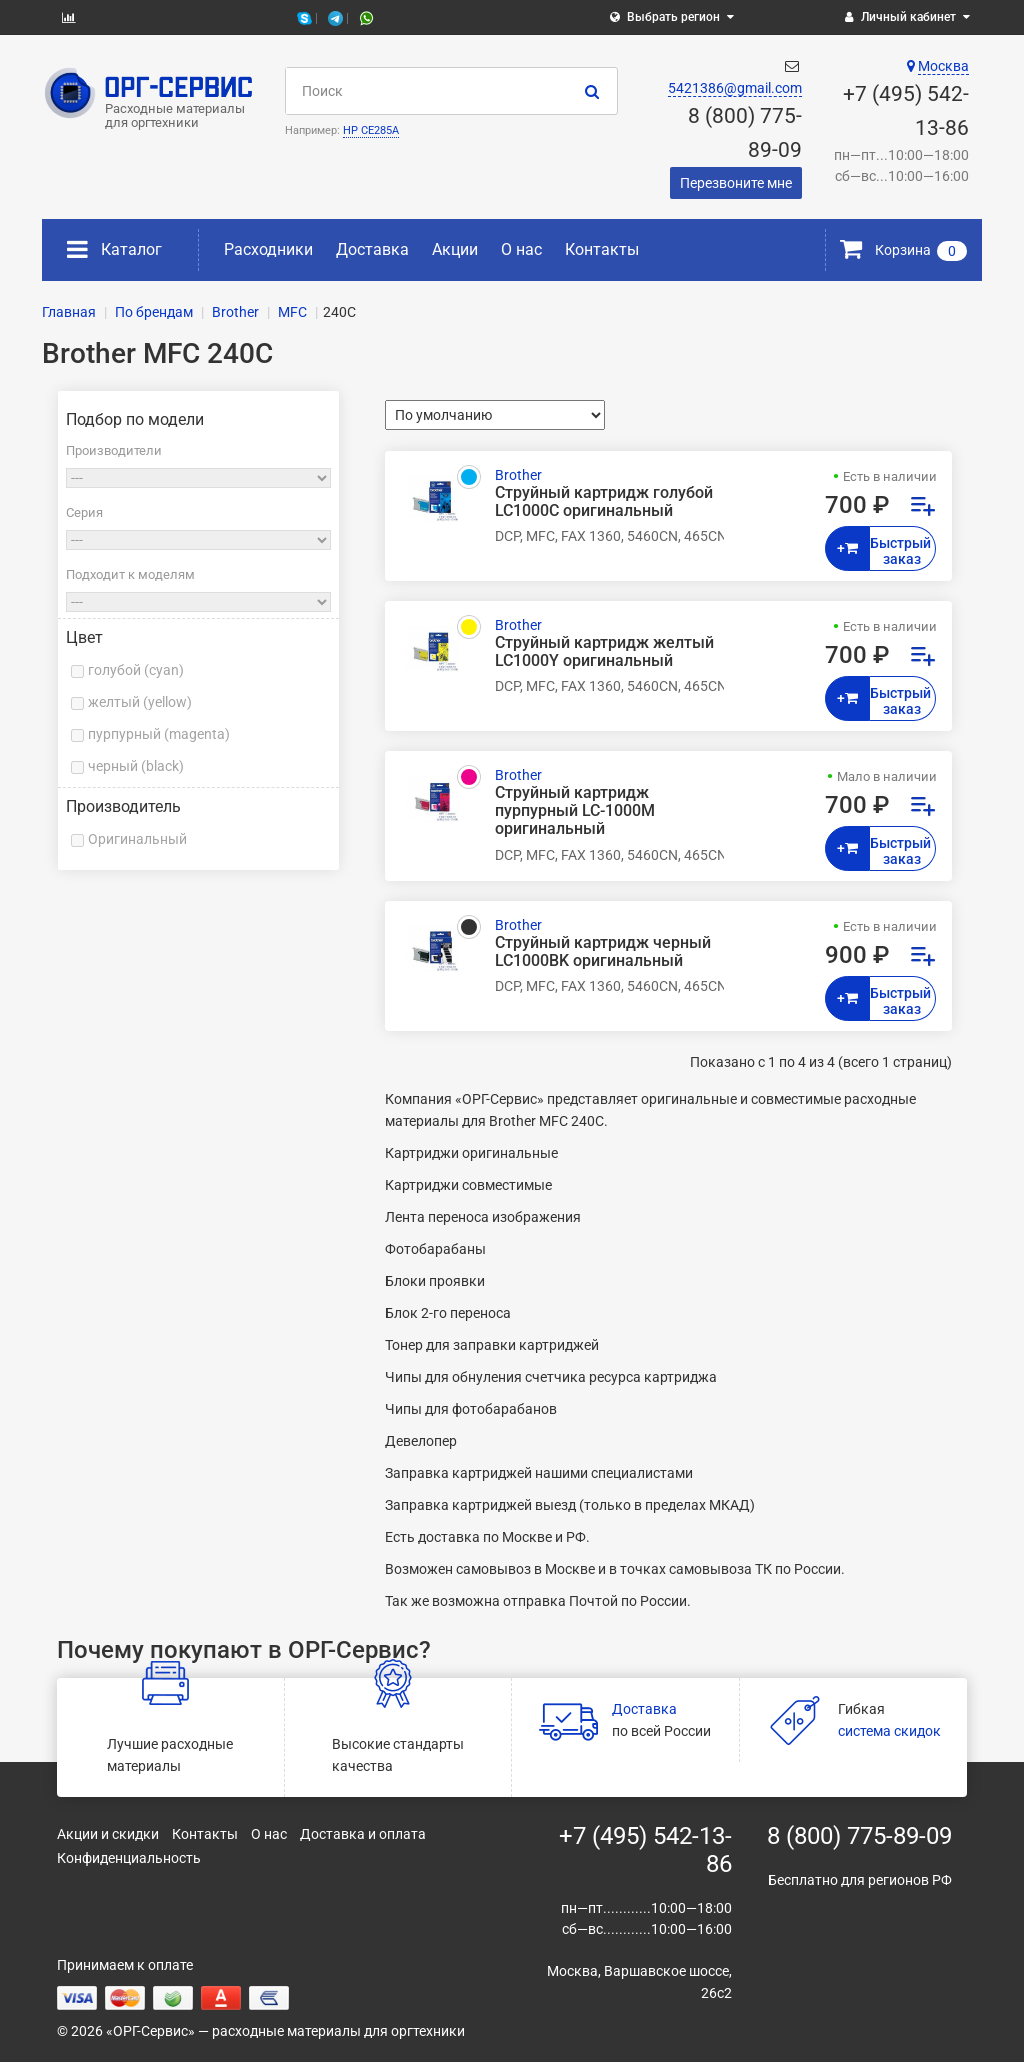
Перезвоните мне (736, 183)
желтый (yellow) (140, 702)
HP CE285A (371, 130)
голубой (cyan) (136, 670)
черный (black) (136, 766)
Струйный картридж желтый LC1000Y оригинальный (604, 652)
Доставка (372, 249)
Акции (455, 249)
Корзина (903, 250)
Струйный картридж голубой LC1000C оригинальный (604, 502)
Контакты (602, 249)
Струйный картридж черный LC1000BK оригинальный (603, 952)
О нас (521, 249)
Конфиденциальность (129, 1858)
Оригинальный (137, 839)
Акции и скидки (108, 1834)
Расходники (268, 249)
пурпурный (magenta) (159, 734)
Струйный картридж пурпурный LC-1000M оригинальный (575, 811)
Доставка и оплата (363, 1834)
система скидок (889, 1731)
